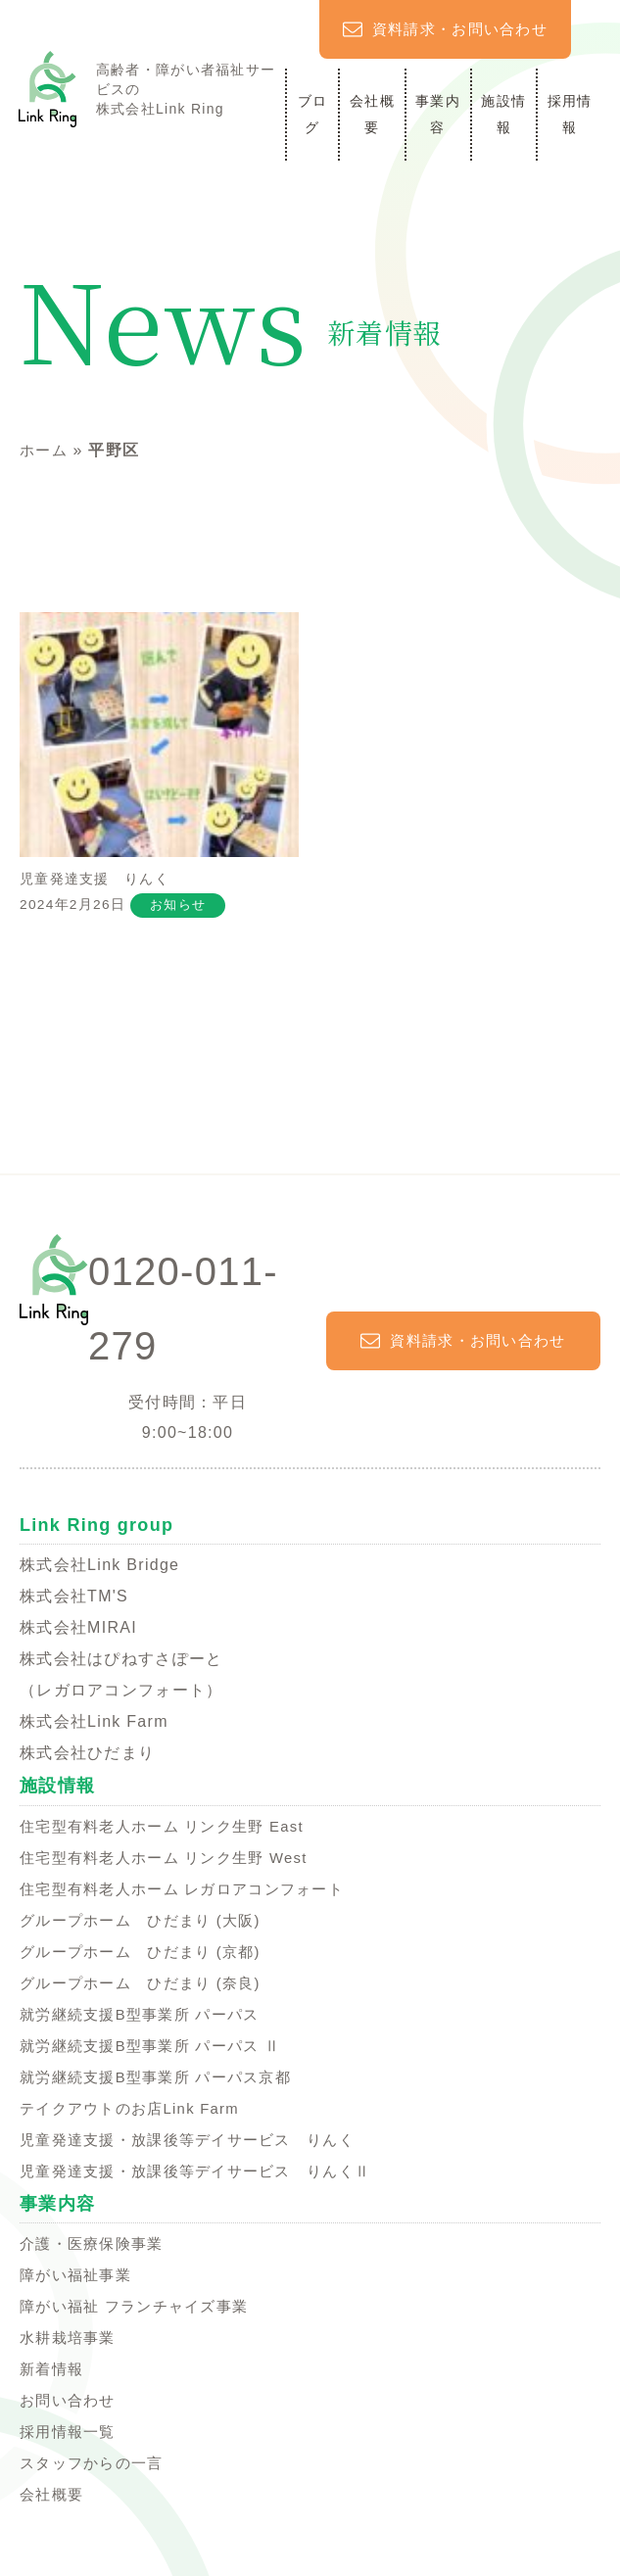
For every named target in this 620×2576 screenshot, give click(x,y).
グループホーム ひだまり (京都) (147, 1958)
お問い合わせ (70, 2407)
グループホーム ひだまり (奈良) (147, 1989)
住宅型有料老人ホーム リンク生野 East (170, 1833)
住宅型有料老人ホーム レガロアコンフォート (191, 1895)
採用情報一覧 (70, 2438)
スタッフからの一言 (96, 2469)
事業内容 (437, 114)
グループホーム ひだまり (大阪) (147, 1927)
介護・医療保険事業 (96, 2250)
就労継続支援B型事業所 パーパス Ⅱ (158, 2052)
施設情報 (503, 114)
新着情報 (53, 2375)
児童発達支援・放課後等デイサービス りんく (197, 2146)
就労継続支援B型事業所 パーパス (147, 2021)
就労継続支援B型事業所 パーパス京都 (164, 2083)
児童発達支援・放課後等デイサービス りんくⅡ (206, 2178)
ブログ (313, 114)
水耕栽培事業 (70, 2344)
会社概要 (372, 114)
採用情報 (570, 114)
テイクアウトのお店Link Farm (136, 2115)
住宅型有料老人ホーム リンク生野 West (172, 1864)
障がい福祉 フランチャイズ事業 (141, 2313)
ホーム (45, 450)
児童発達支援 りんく (159, 769)
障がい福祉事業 (79, 2281)
